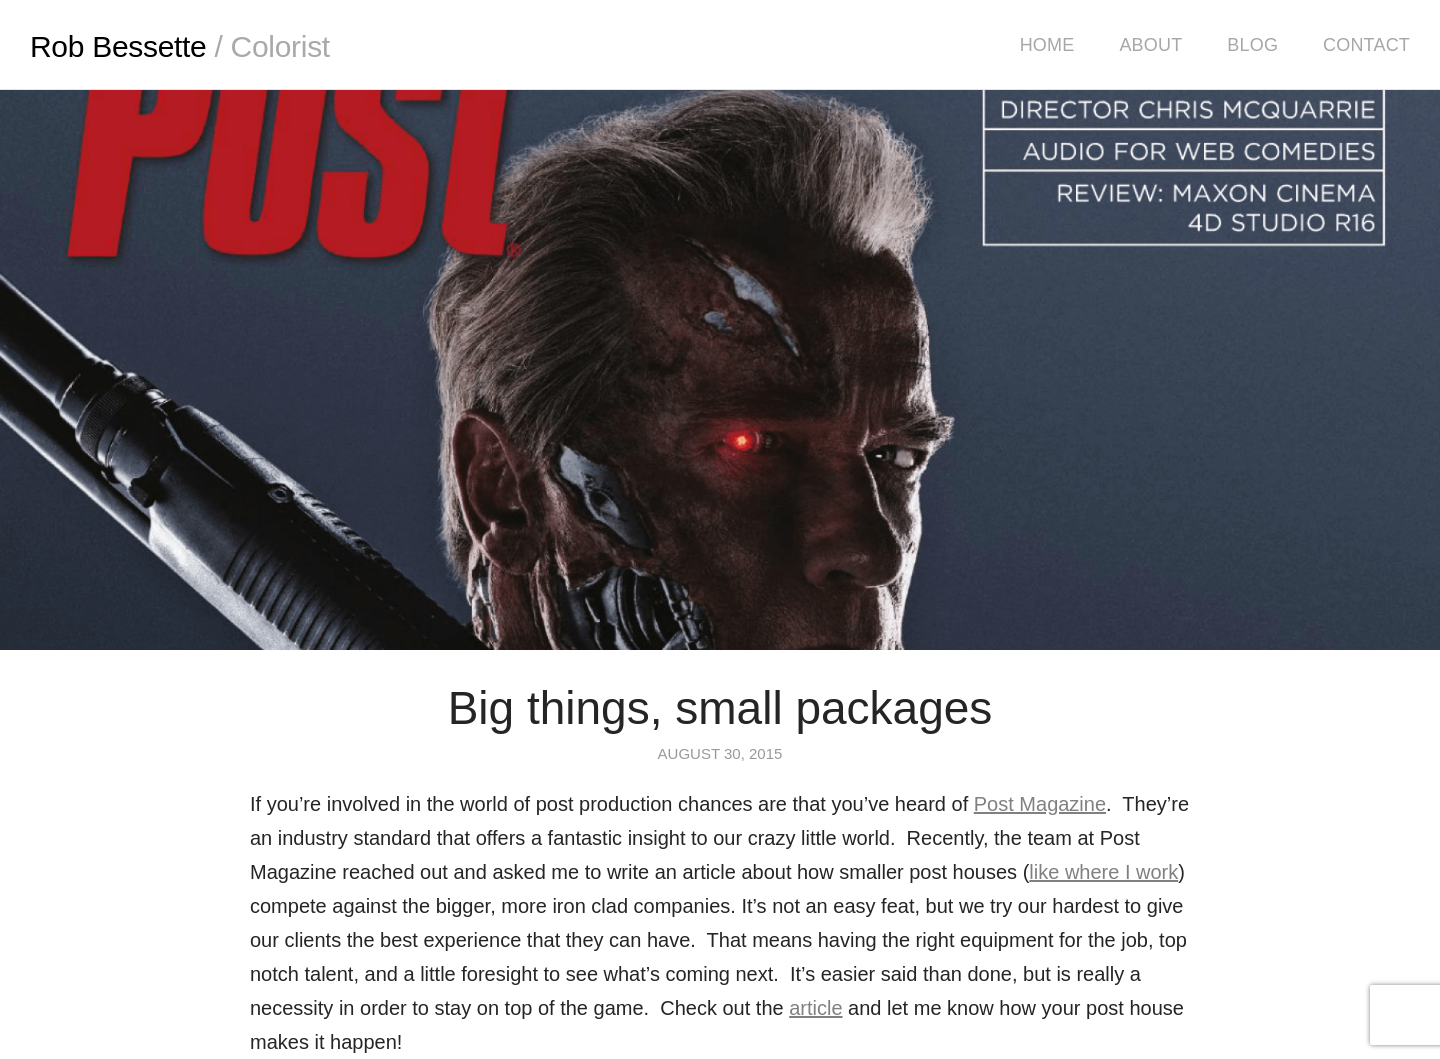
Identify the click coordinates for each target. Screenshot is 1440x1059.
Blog (1252, 45)
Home (1047, 45)
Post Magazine (1040, 804)
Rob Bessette (180, 46)
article (815, 1008)
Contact (1366, 45)
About (1150, 45)
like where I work (1103, 872)
